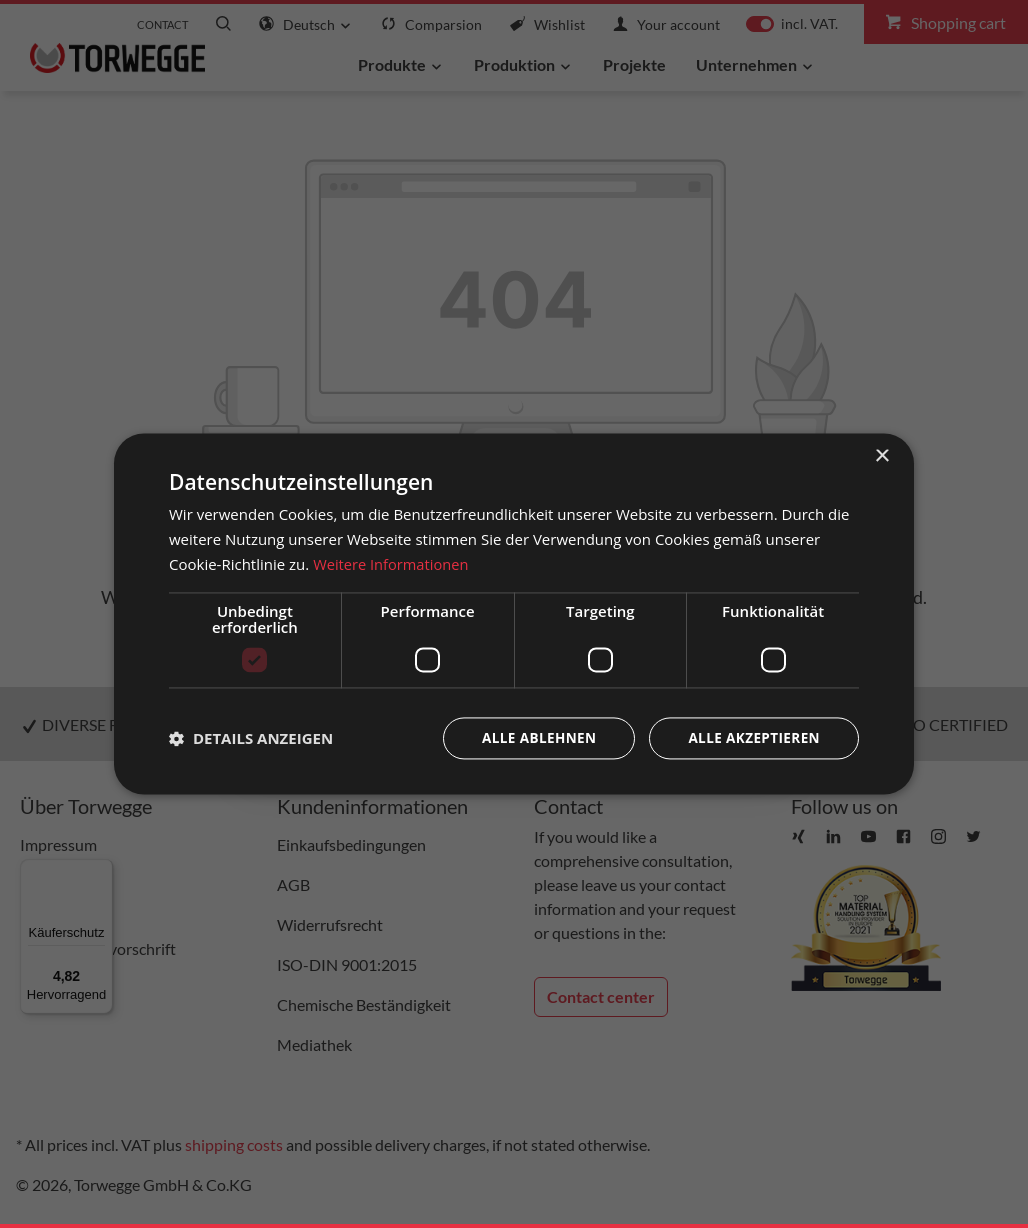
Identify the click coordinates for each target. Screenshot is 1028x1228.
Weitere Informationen (392, 564)
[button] (251, 738)
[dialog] (514, 614)
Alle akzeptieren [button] (752, 737)
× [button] (881, 456)
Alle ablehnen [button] (533, 737)
